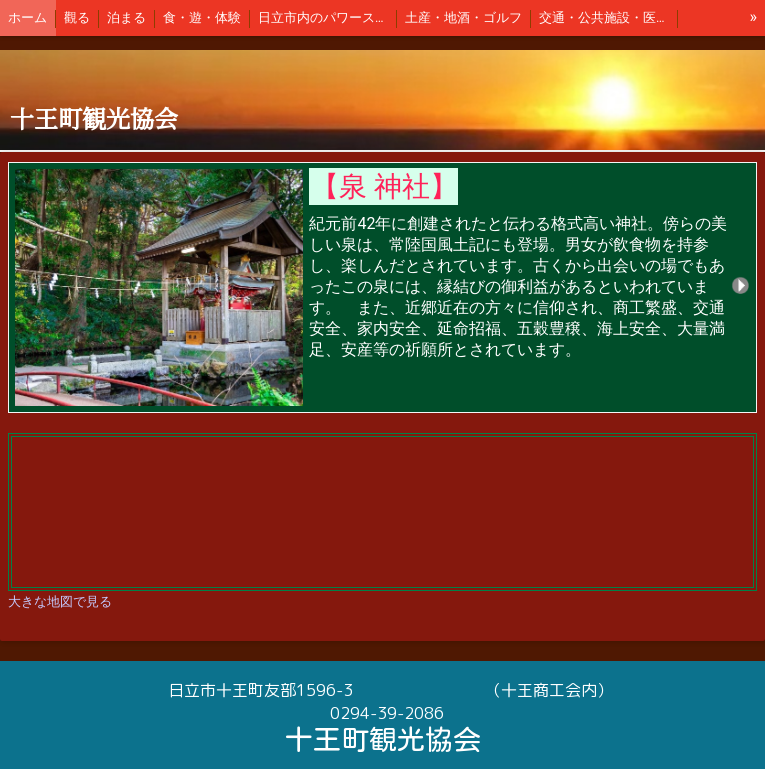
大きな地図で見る (60, 601)
